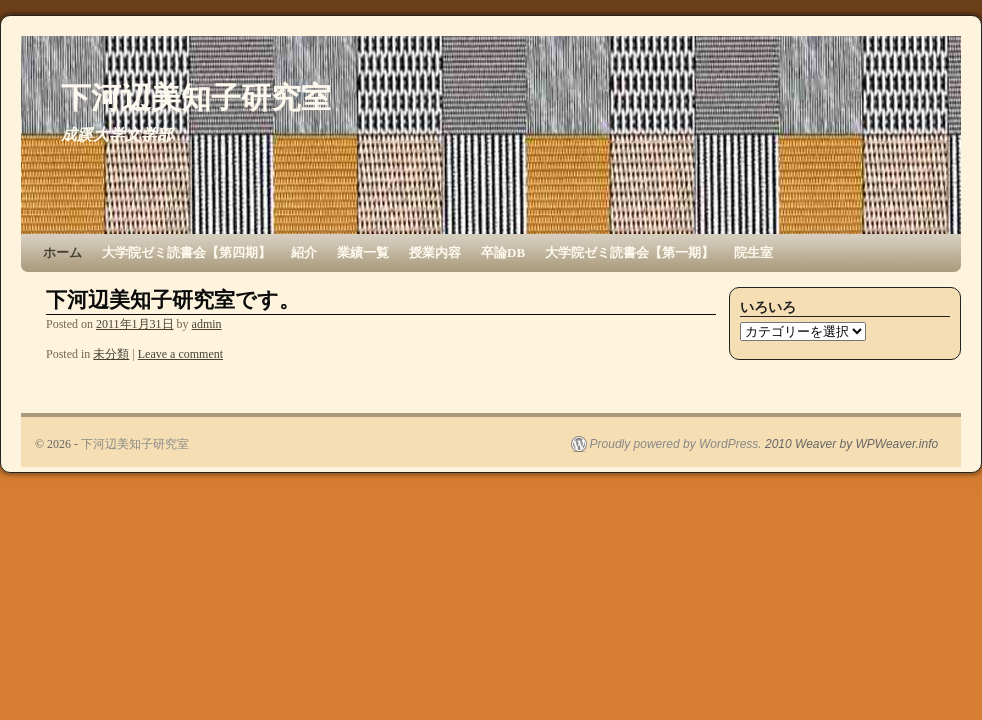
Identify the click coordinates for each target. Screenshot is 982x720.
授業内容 (435, 252)
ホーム (62, 252)
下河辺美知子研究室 (196, 97)
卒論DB (503, 252)
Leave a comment (180, 354)
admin (207, 324)
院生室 (753, 252)
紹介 (304, 252)
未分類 (111, 354)
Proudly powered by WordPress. (676, 444)
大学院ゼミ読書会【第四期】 (186, 252)
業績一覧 (363, 252)
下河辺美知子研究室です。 (173, 300)
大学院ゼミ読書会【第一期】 (629, 252)
